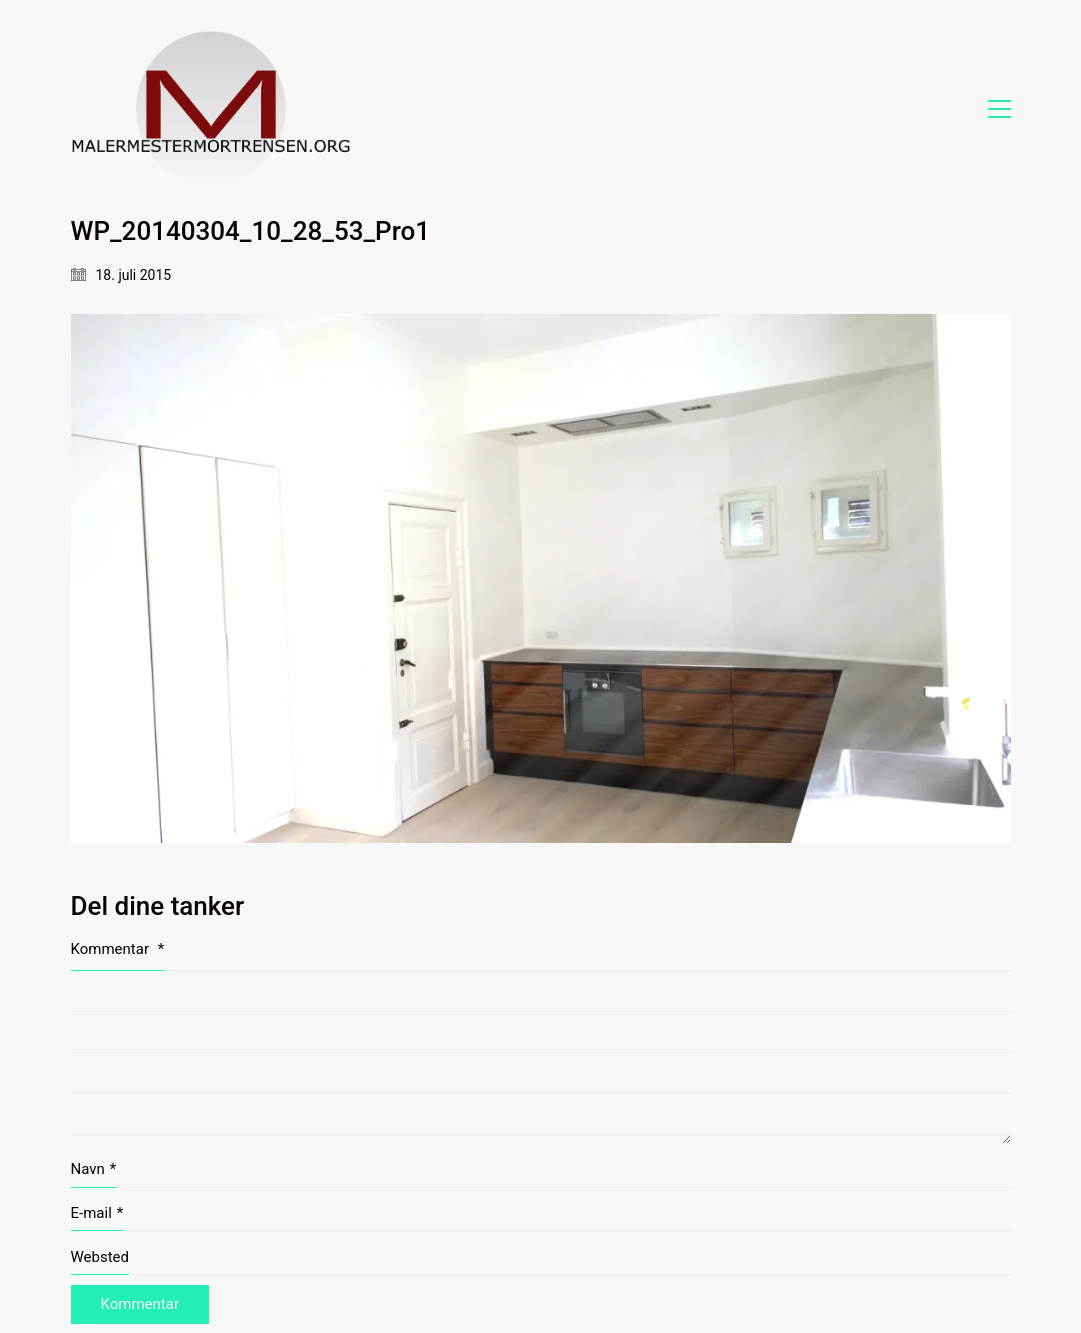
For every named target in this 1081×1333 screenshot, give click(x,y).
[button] (999, 109)
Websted (100, 1257)
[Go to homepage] (211, 108)
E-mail (97, 1214)
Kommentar (118, 949)
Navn (94, 1170)
